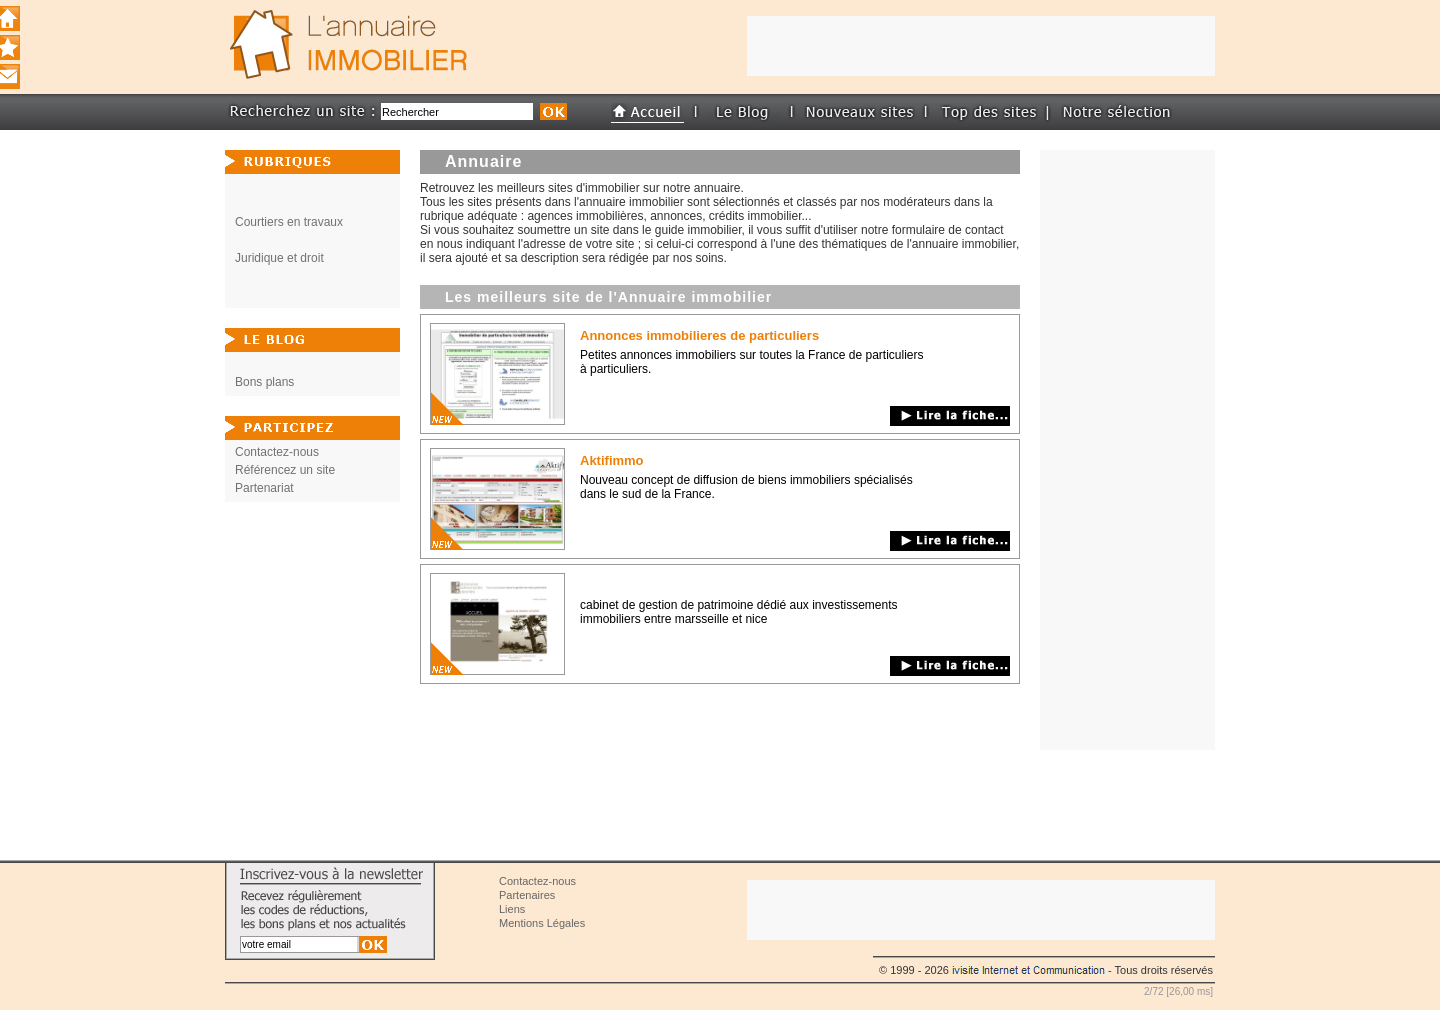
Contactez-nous (277, 452)
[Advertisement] (1128, 450)
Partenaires (527, 895)
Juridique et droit (279, 258)
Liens (512, 909)
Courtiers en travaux (289, 222)
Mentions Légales (542, 923)
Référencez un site (285, 470)
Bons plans (264, 382)
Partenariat (264, 488)
